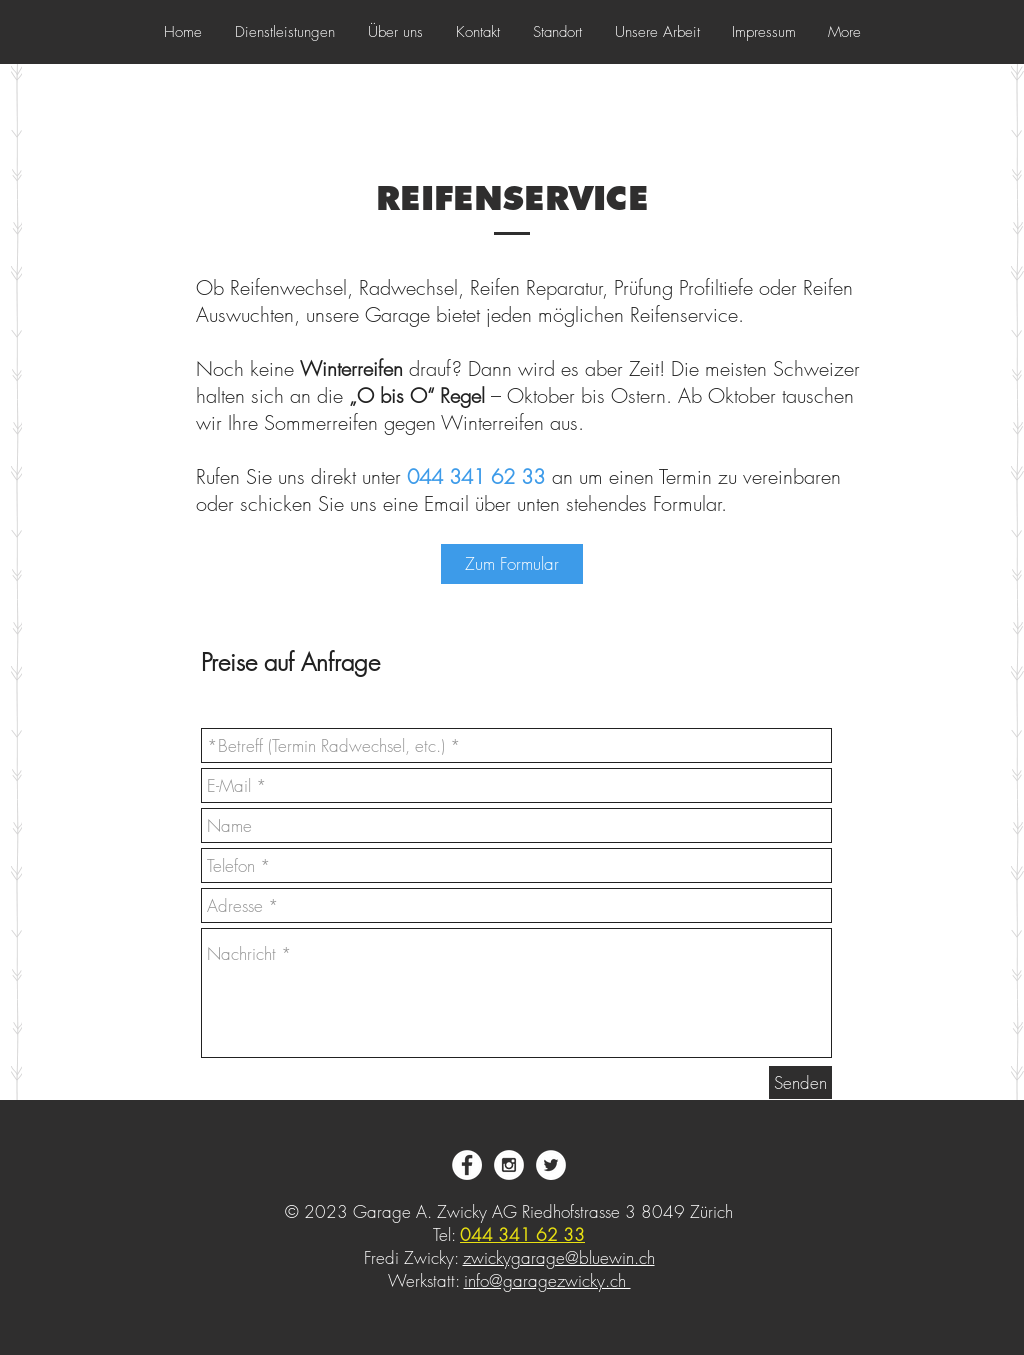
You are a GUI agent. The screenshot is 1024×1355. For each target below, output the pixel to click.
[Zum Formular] (512, 564)
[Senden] (800, 1082)
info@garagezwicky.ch (547, 1280)
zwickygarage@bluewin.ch (559, 1257)
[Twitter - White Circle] (551, 1165)
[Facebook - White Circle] (467, 1165)
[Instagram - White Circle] (509, 1165)
